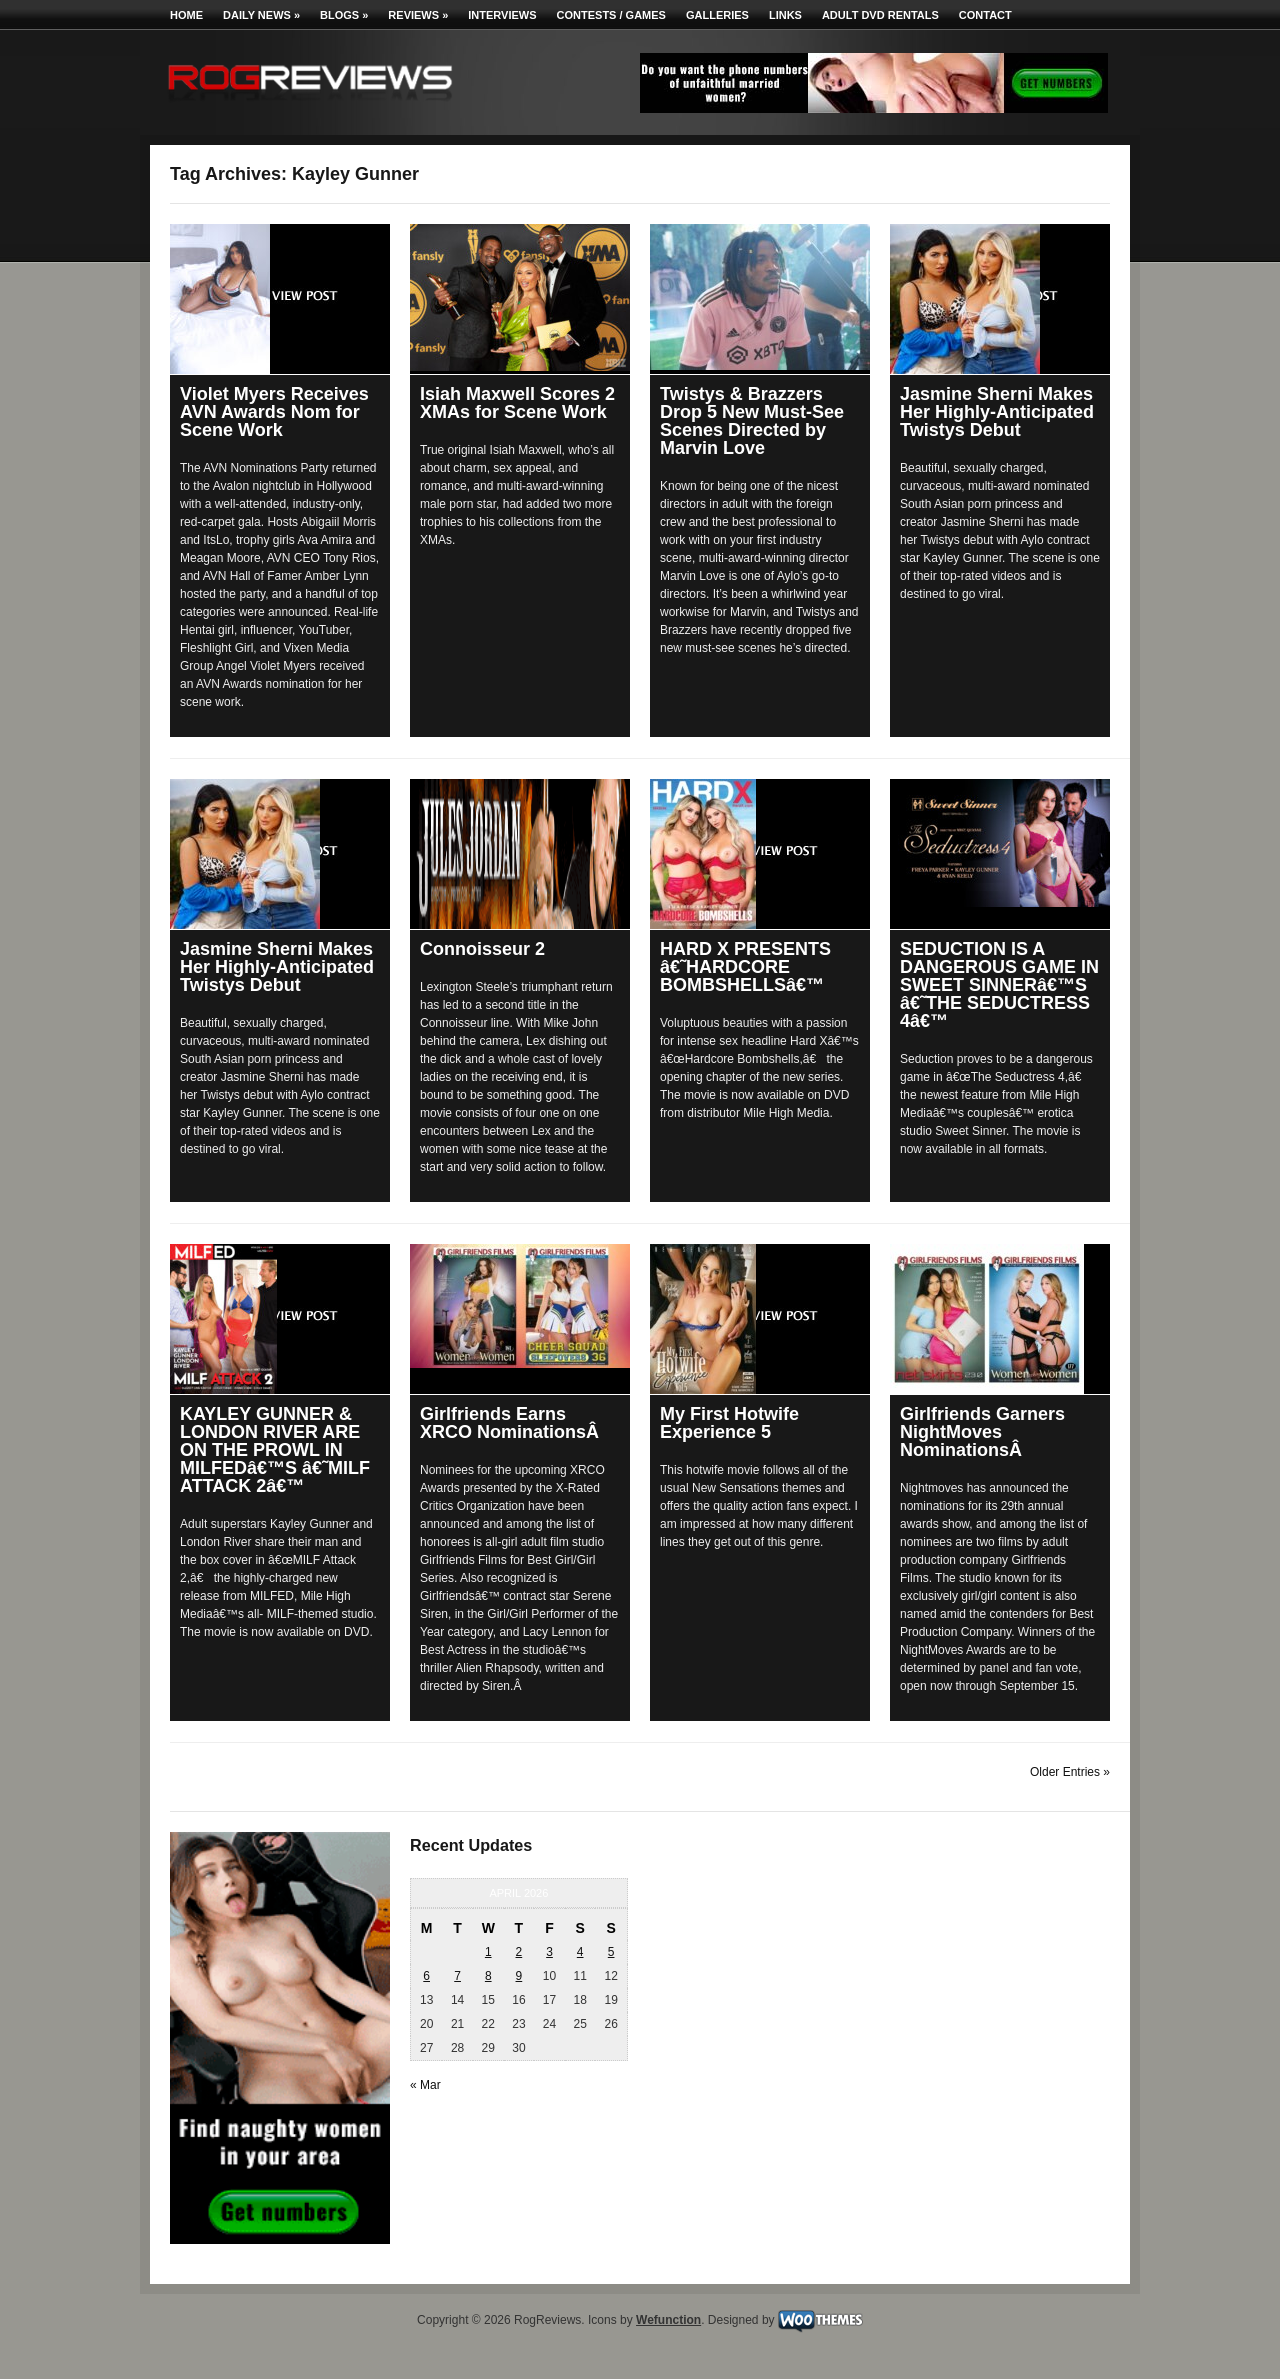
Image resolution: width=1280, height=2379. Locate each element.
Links (785, 15)
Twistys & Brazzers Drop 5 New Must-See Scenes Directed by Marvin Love (752, 421)
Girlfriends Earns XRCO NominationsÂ (512, 1423)
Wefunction (668, 2320)
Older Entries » (1070, 1772)
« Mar (425, 2085)
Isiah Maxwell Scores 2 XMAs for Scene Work (517, 403)
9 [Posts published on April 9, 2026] (519, 1976)
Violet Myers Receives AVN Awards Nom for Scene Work (274, 412)
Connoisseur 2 (482, 949)
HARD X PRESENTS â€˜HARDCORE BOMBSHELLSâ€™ (745, 967)
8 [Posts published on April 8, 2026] (488, 1976)
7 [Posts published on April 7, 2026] (457, 1976)
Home (186, 15)
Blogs (344, 15)
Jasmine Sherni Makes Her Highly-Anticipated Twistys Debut (997, 412)
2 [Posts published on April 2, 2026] (519, 1952)
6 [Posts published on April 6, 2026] (426, 1976)
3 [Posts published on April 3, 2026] (549, 1952)
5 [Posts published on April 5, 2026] (611, 1952)
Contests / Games (611, 15)
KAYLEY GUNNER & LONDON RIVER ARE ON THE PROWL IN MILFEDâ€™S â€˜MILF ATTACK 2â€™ (275, 1450)
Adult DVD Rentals (880, 15)
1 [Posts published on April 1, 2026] (488, 1952)
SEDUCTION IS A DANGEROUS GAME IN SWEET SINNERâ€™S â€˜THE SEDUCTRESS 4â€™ (999, 985)
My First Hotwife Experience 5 (729, 1423)
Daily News (261, 15)
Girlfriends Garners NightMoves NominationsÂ (982, 1432)
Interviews (502, 15)
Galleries (717, 15)
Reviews (418, 15)
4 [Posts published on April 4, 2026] (580, 1952)
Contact (985, 15)
